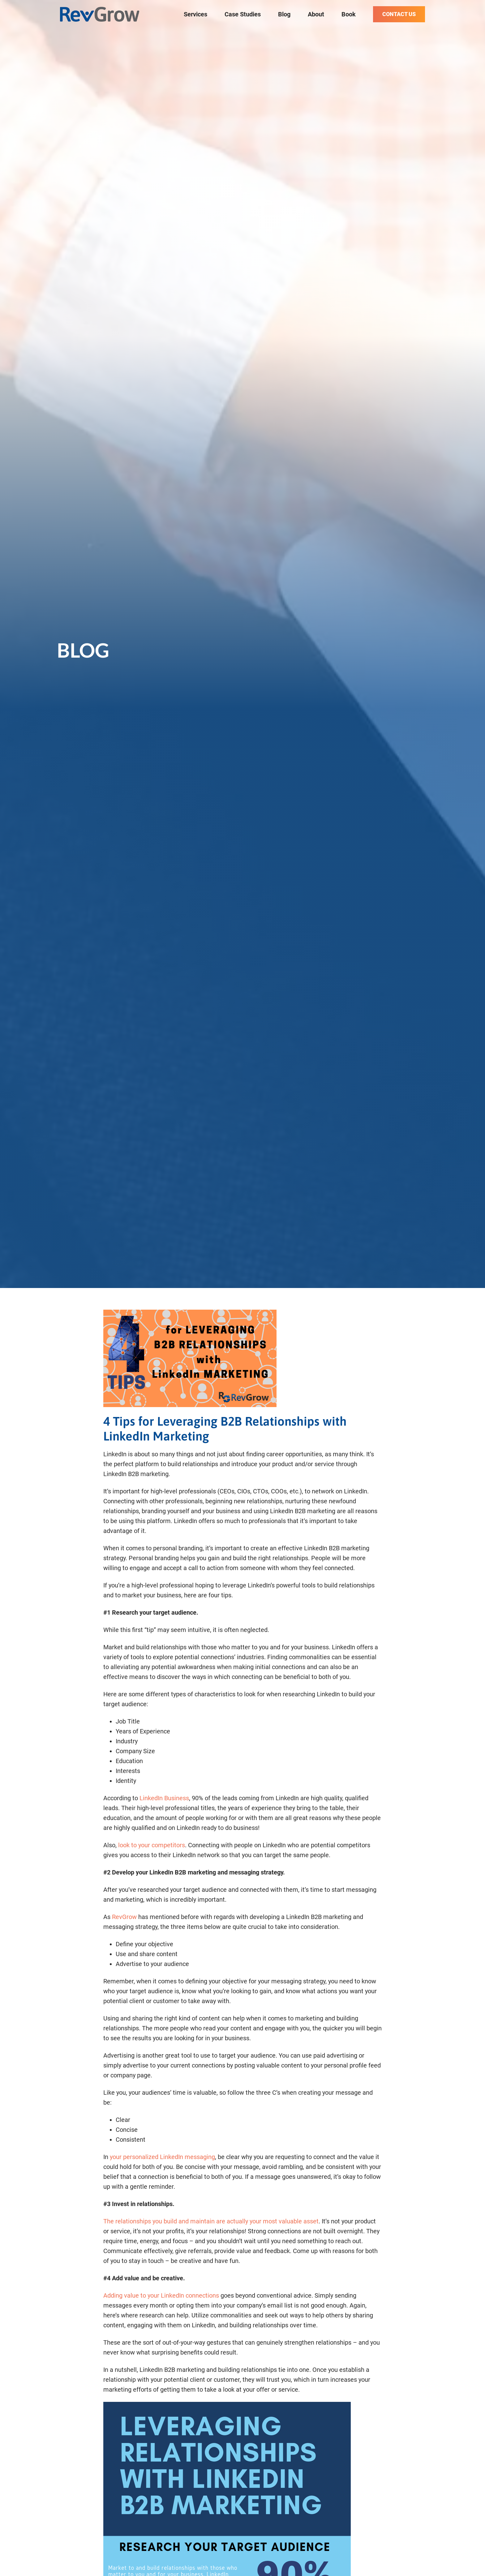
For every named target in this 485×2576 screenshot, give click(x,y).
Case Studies (243, 14)
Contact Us (399, 14)
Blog (284, 14)
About (316, 14)
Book (348, 14)
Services (195, 14)
